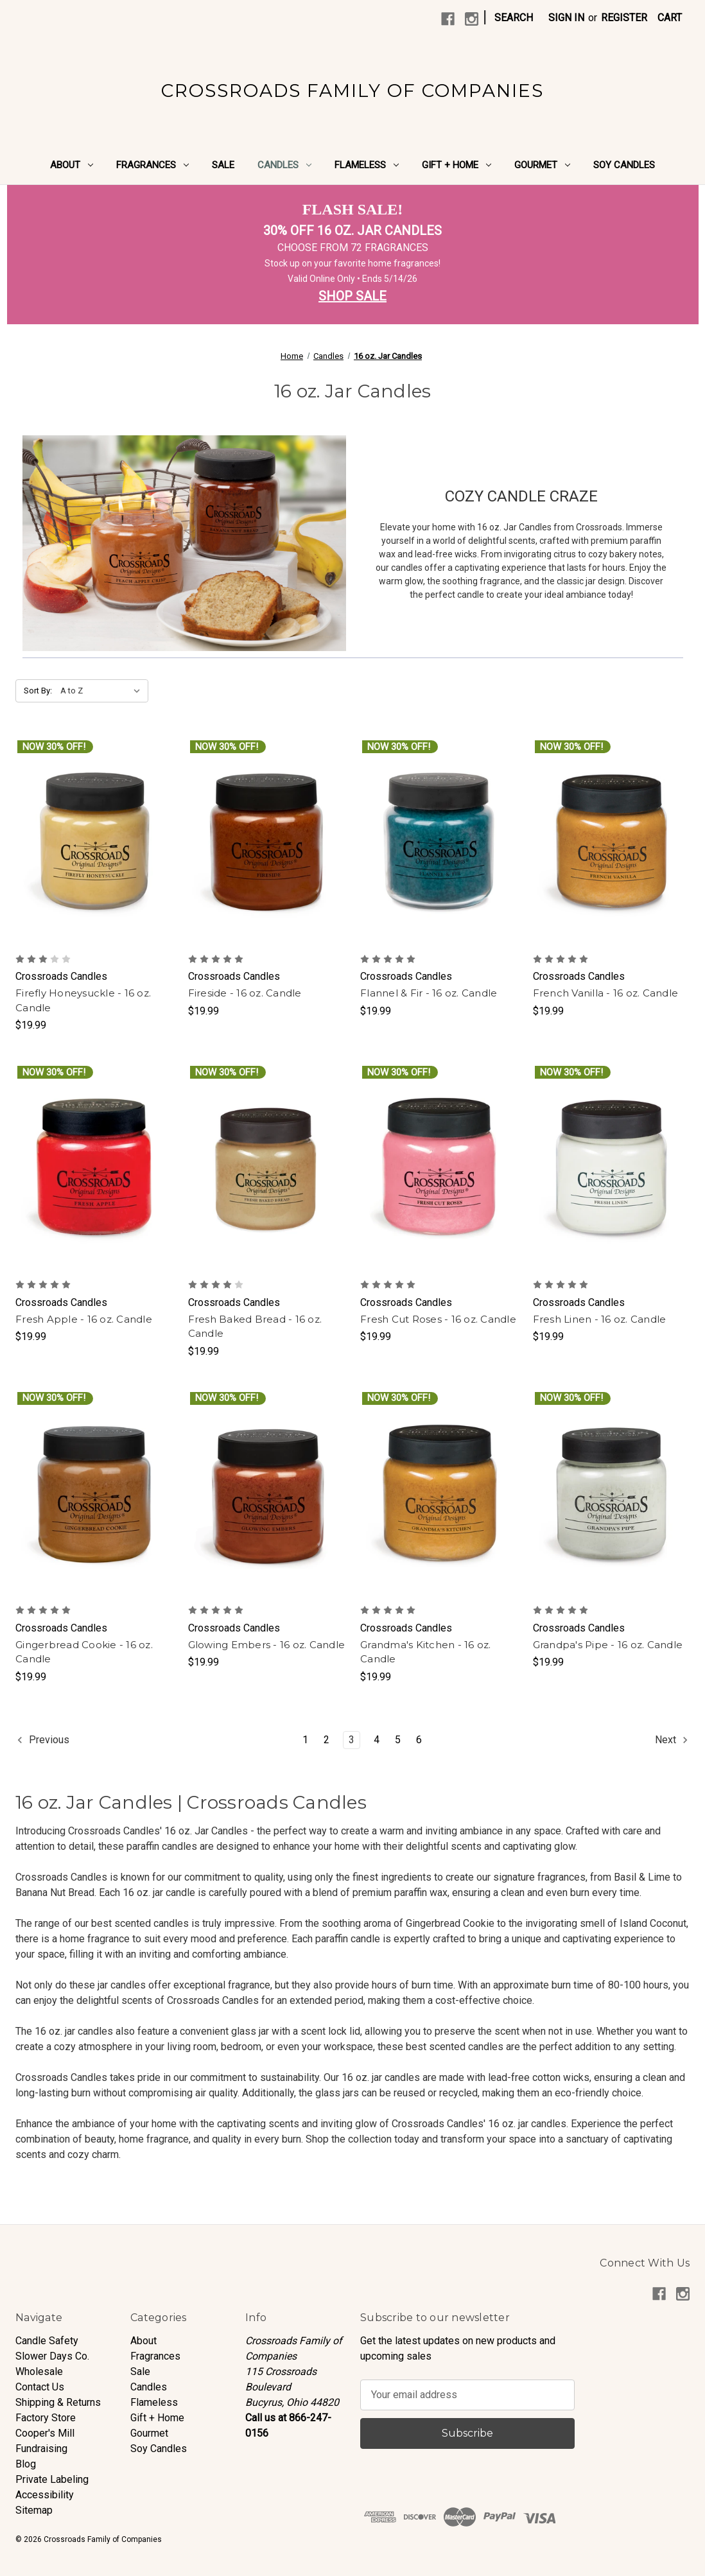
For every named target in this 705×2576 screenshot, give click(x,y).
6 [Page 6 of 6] (419, 1740)
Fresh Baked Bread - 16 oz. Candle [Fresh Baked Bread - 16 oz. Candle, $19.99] (255, 1326)
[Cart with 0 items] (670, 18)
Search (513, 18)
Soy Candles (624, 165)
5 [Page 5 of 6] (398, 1740)
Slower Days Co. (52, 2356)
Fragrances (152, 165)
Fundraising (41, 2448)
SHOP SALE (352, 296)
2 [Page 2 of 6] (326, 1740)
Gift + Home (456, 165)
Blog (25, 2464)
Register (624, 18)
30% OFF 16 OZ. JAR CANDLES (352, 230)
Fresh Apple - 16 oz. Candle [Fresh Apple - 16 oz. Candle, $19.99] (83, 1319)
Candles (284, 165)
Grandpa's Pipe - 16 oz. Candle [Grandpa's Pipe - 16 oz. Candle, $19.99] (608, 1645)
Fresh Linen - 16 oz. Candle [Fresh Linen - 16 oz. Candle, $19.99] (599, 1319)
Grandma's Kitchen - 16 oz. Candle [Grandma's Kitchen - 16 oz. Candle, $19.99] (425, 1652)
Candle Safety (46, 2341)
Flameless (367, 165)
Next (672, 1740)
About (71, 165)
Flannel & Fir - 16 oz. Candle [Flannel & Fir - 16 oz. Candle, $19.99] (428, 993)
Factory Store (45, 2418)
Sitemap (34, 2510)
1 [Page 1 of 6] (305, 1740)
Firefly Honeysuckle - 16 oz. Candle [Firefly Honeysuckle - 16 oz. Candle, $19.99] (83, 1000)
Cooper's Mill (44, 2433)
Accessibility (44, 2495)
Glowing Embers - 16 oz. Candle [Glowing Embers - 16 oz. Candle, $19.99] (266, 1645)
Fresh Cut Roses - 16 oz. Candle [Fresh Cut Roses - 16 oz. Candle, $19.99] (438, 1319)
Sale (223, 165)
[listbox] (103, 691)
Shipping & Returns (58, 2402)
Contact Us (39, 2387)
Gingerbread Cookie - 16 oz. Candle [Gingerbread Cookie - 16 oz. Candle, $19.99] (84, 1652)
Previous (42, 1740)
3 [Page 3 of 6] (351, 1740)
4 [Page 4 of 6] (376, 1740)
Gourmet (542, 165)
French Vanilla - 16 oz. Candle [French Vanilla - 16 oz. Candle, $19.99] (606, 993)
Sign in (566, 18)
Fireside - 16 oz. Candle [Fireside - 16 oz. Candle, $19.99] (245, 993)
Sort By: (38, 690)
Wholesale (39, 2371)
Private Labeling (52, 2479)
